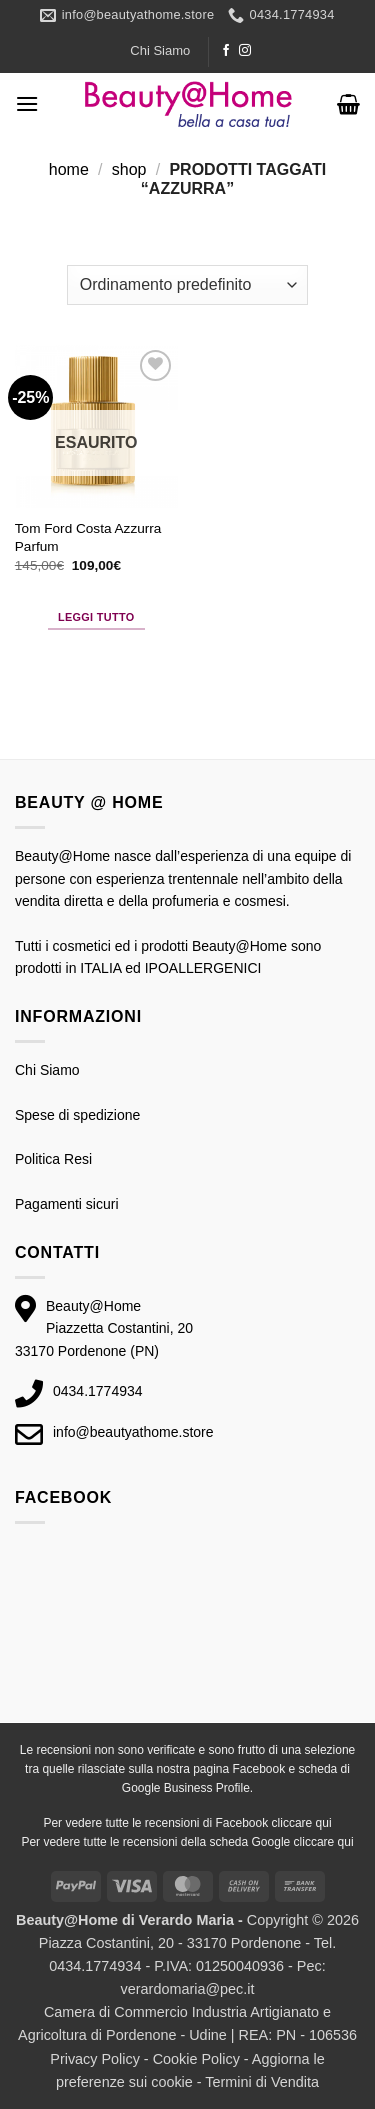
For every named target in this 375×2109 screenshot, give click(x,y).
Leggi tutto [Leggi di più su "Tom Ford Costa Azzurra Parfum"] (96, 617)
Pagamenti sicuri (67, 1204)
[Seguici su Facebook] (226, 51)
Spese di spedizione (77, 1115)
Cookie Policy (196, 2059)
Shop (129, 169)
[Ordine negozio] (187, 285)
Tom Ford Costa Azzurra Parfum (88, 537)
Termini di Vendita (262, 2082)
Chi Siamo (160, 50)
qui (324, 1823)
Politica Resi (53, 1159)
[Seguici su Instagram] (245, 51)
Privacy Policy (95, 2059)
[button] (27, 103)
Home (69, 169)
